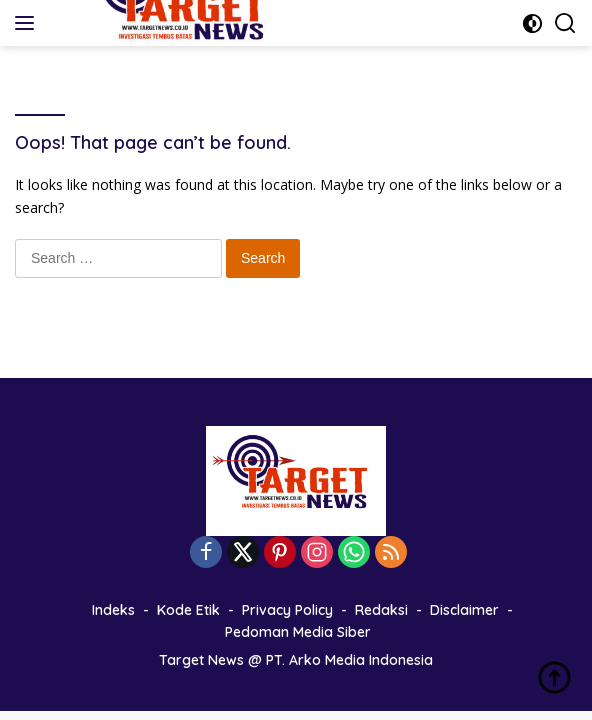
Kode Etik (188, 610)
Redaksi (381, 610)
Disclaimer (464, 610)
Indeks (113, 610)
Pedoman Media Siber (298, 632)
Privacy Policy (287, 610)
